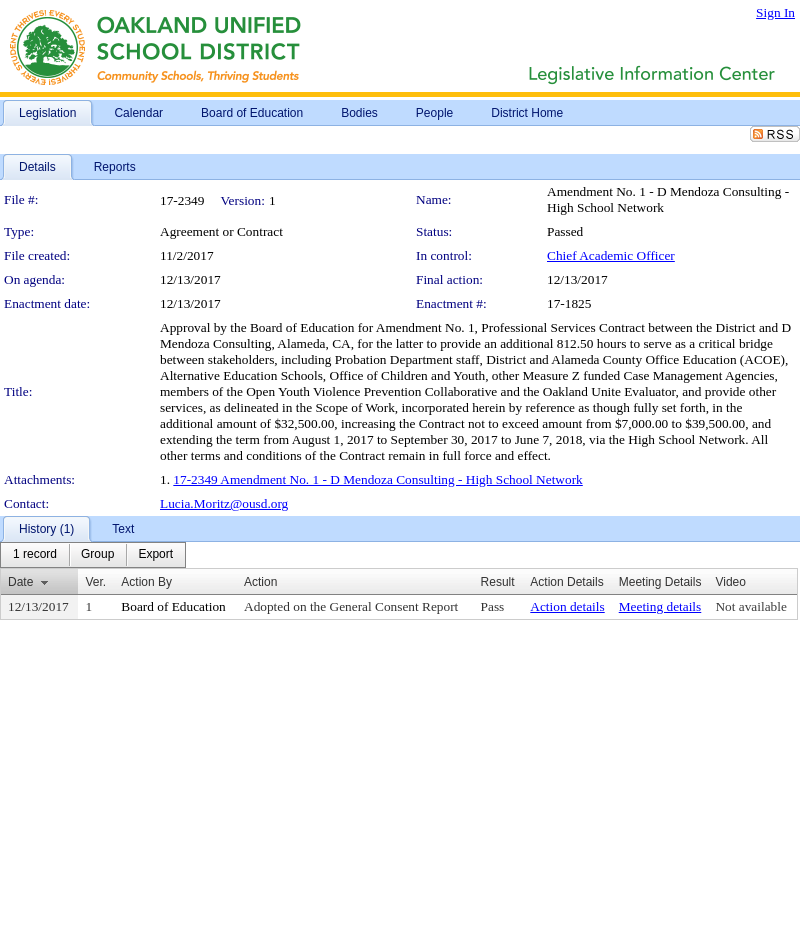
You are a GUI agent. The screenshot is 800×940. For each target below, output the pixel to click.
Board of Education (173, 606)
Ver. (95, 582)
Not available (750, 606)
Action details (567, 606)
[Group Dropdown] (97, 555)
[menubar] (93, 555)
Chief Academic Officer (611, 255)
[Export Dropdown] (155, 555)
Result (498, 582)
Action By (146, 582)
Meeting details (660, 606)
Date (20, 582)
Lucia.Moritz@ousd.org (224, 503)
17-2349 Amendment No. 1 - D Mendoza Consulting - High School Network (377, 479)
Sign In (775, 12)
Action (260, 582)
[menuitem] (35, 555)
